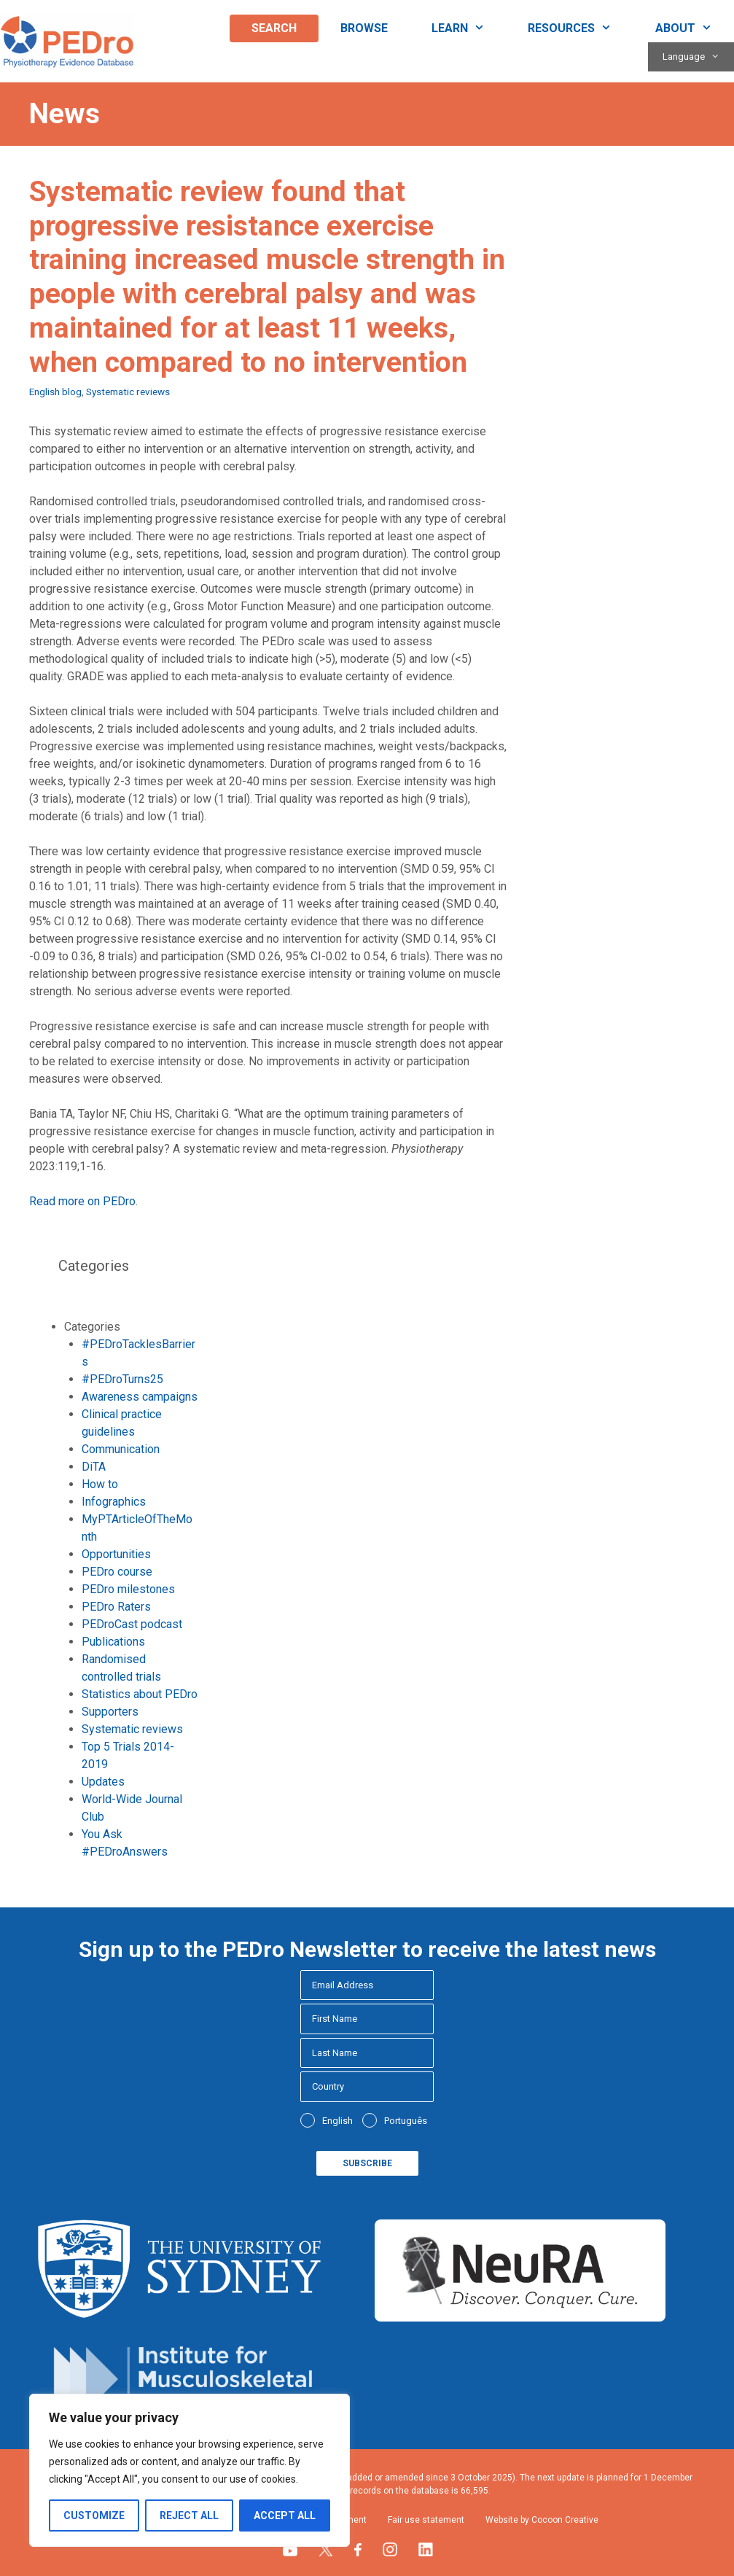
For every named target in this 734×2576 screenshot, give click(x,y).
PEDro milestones (128, 1589)
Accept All (285, 2515)
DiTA (94, 1467)
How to (100, 1484)
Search (274, 28)
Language (698, 56)
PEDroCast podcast (132, 1624)
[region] (189, 2470)
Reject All (189, 2515)
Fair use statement (426, 2520)
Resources (580, 28)
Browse (364, 28)
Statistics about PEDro (140, 1694)
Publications (113, 1642)
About (694, 28)
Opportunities (116, 1554)
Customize (94, 2515)
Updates (103, 1782)
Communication (121, 1449)
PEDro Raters (116, 1607)
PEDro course (117, 1572)
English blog (55, 391)
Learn (469, 28)
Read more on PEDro (82, 1201)
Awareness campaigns (140, 1397)
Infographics (114, 1502)
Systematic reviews (128, 391)
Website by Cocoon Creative (541, 2520)
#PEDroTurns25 (122, 1379)
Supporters (110, 1712)
